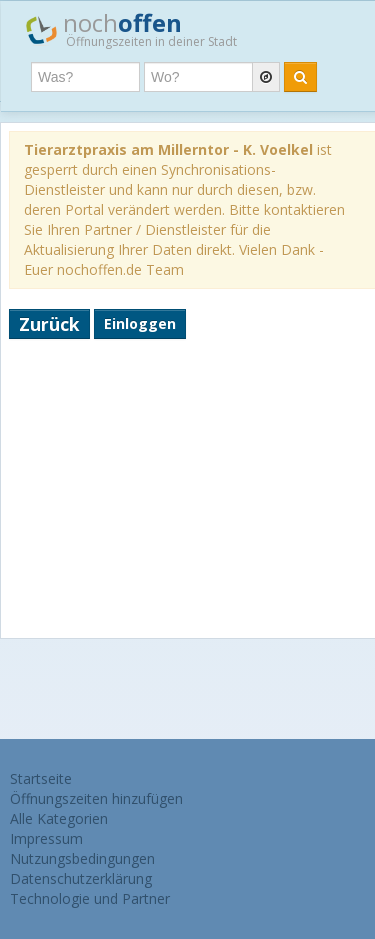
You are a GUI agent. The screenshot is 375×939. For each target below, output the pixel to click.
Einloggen (140, 323)
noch (131, 29)
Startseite (41, 778)
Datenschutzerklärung (81, 878)
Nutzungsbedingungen (82, 858)
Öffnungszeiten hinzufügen (96, 798)
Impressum (46, 838)
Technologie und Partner (90, 898)
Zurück (49, 324)
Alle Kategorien (59, 818)
